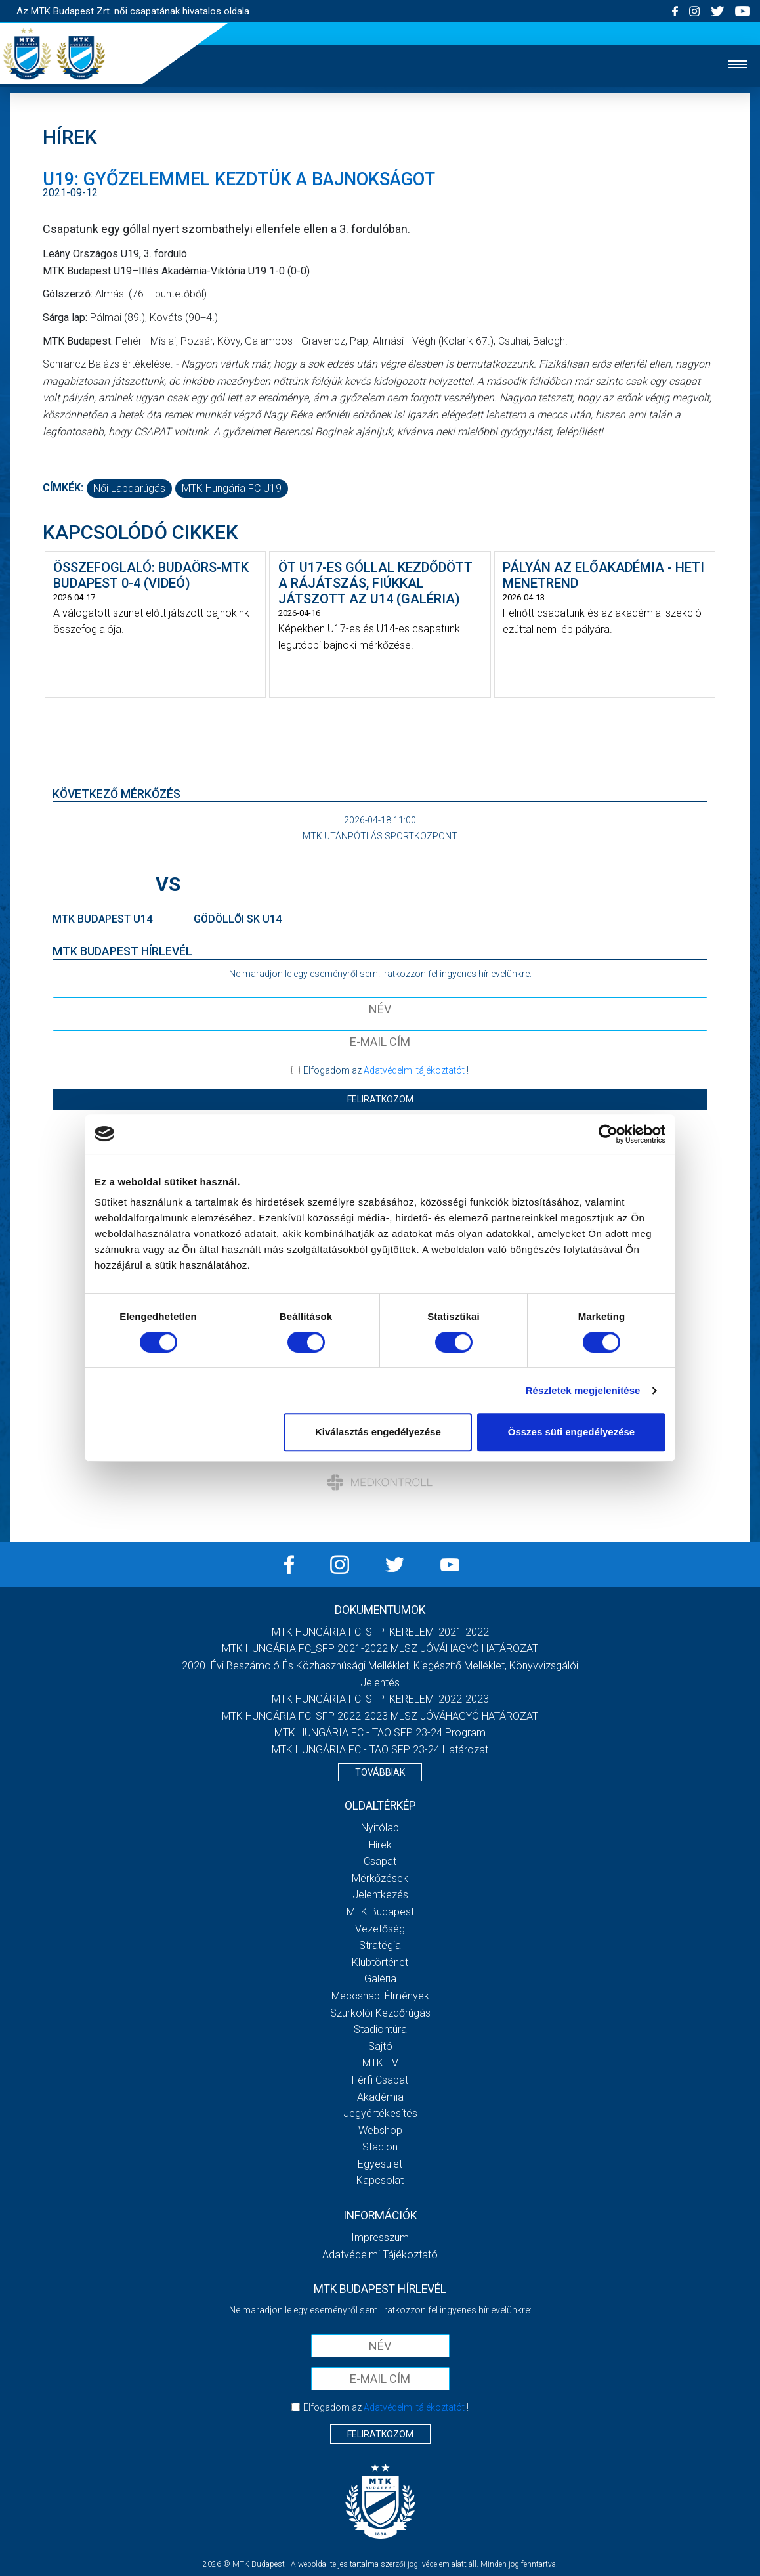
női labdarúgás (129, 488)
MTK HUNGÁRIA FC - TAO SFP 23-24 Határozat (380, 1749)
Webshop (380, 2130)
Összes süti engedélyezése (571, 1431)
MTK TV (380, 2063)
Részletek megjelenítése (583, 1390)
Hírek (380, 1845)
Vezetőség (380, 1929)
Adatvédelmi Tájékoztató (380, 2254)
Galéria (380, 1979)
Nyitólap (380, 1828)
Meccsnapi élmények (380, 1996)
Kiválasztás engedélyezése (378, 1431)
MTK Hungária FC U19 (232, 488)
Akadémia (380, 2097)
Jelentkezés (380, 1894)
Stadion (380, 2147)
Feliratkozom (380, 1099)
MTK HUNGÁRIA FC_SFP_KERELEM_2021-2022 (380, 1632)
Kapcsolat (380, 2180)
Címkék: (63, 487)
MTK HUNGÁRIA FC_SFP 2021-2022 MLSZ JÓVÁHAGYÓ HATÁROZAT (380, 1648)
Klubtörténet (380, 1962)
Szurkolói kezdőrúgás (380, 2013)
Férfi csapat (380, 2080)
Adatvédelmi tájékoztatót (414, 1070)
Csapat (380, 1861)
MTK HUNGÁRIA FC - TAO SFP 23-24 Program (380, 1732)
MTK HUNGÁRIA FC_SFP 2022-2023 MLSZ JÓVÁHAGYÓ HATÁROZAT (380, 1716)
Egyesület (380, 2164)
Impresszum (380, 2237)
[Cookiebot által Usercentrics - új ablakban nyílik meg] (608, 1134)
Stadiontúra (380, 2029)
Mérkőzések (380, 1878)
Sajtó (380, 2046)
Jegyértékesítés (380, 2113)
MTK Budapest (380, 1912)
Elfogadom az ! (386, 1070)
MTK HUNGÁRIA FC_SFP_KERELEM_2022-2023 (380, 1699)
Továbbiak (380, 1772)
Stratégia (380, 1945)
